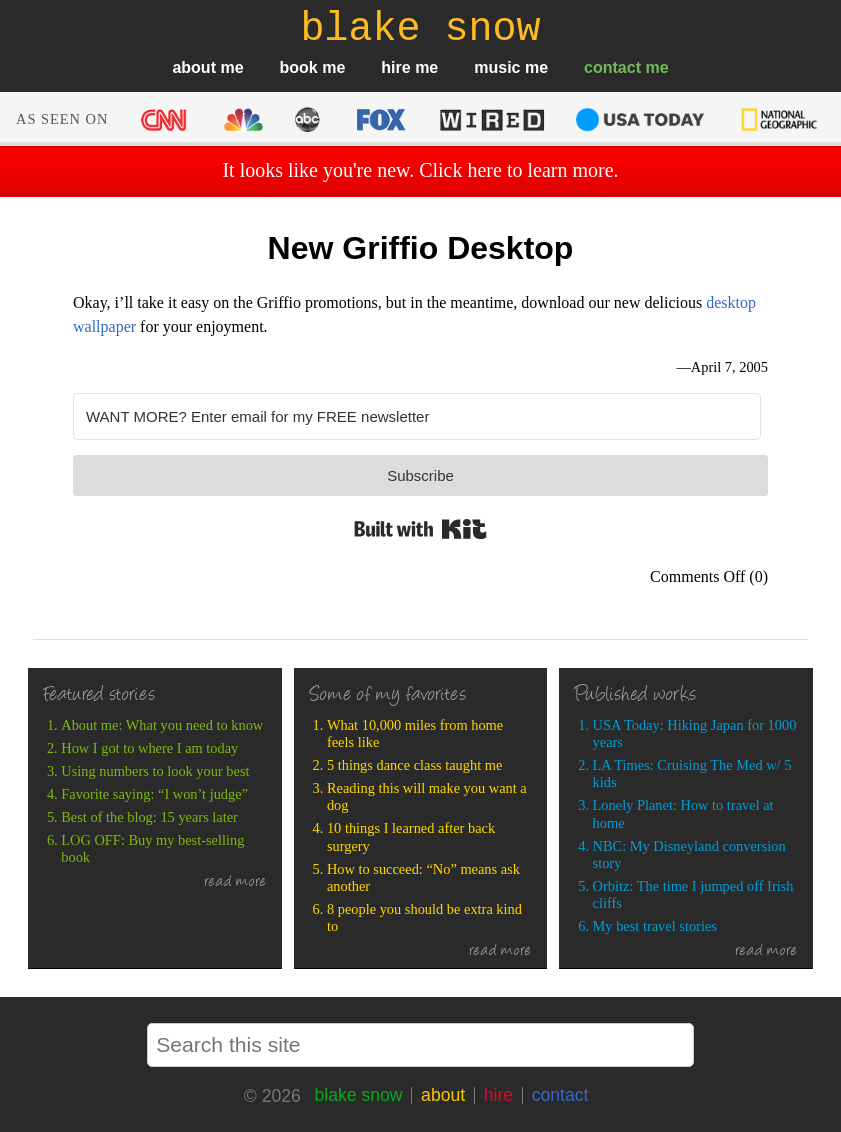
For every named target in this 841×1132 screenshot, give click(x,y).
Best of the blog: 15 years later (149, 817)
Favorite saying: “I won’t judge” (154, 794)
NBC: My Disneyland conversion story (689, 854)
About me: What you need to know (162, 725)
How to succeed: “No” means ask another (423, 877)
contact (612, 67)
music (497, 67)
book (299, 67)
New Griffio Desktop (421, 248)
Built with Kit (420, 529)
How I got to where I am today (149, 748)
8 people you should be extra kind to (424, 917)
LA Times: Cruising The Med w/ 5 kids (692, 773)
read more (235, 883)
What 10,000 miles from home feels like (415, 733)
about (194, 67)
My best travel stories (655, 926)
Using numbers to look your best (155, 771)
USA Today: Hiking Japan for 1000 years (695, 733)
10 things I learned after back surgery (411, 836)
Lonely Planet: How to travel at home (683, 813)
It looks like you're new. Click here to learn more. (420, 170)
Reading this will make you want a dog (427, 796)
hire (395, 67)
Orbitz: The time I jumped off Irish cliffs (693, 894)
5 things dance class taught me (414, 765)
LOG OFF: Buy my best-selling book (152, 848)
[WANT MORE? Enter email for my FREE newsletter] (417, 416)
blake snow (358, 1095)
